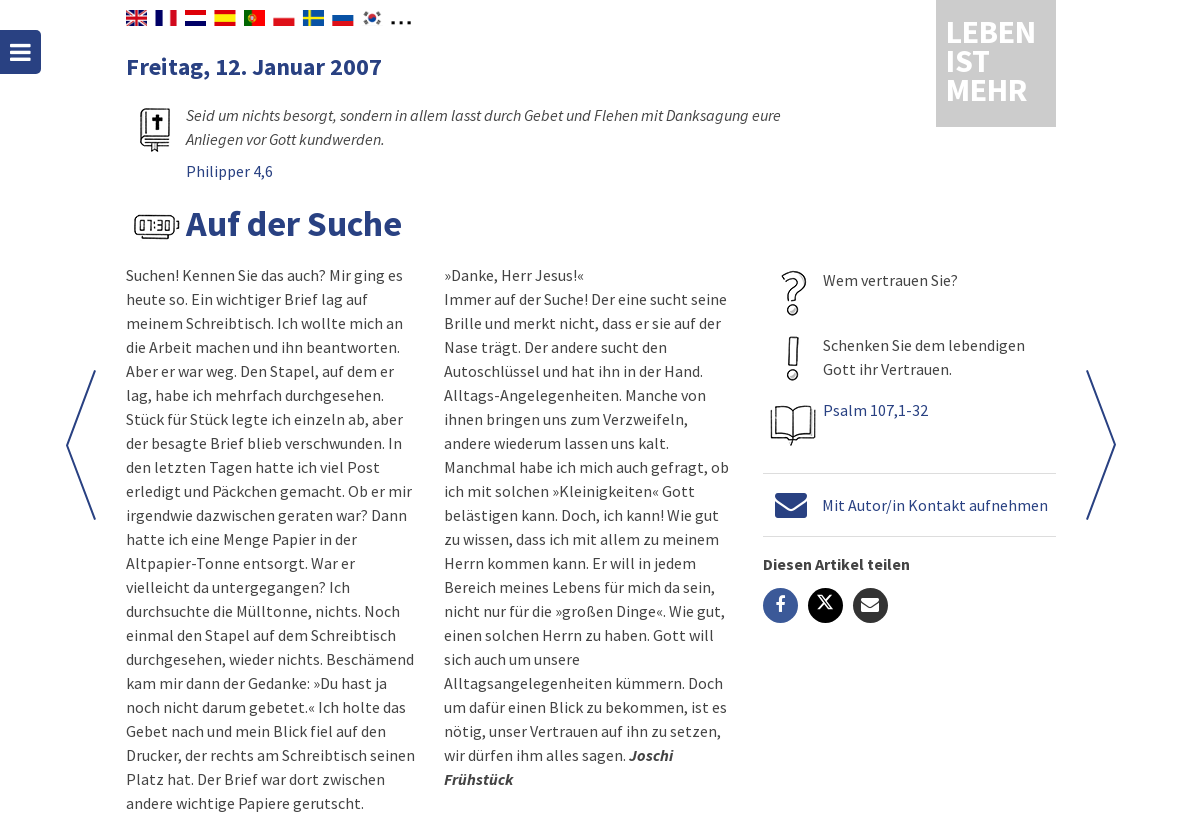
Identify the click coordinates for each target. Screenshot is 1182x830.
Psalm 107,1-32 (875, 410)
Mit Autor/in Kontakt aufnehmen (935, 505)
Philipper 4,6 (229, 171)
